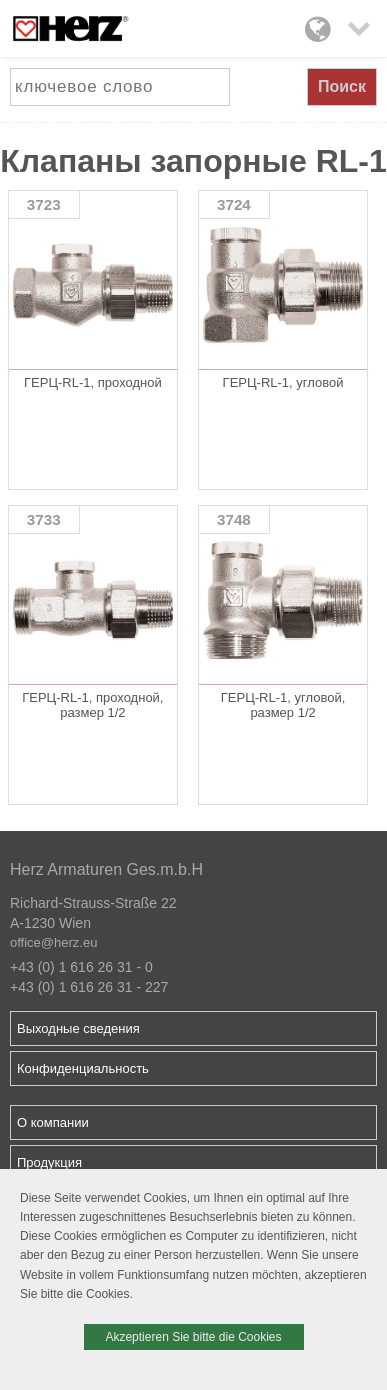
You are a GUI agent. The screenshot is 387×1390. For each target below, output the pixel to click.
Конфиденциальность (83, 1068)
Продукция (49, 1162)
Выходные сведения (78, 1028)
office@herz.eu (53, 942)
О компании (53, 1122)
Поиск (342, 86)
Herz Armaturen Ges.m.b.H (106, 869)
